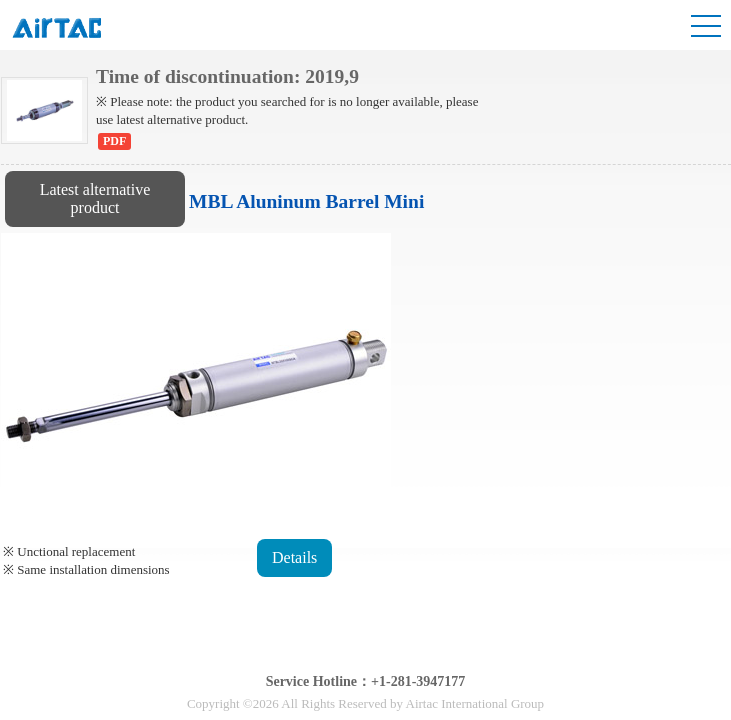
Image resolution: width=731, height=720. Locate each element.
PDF (114, 141)
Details (294, 557)
